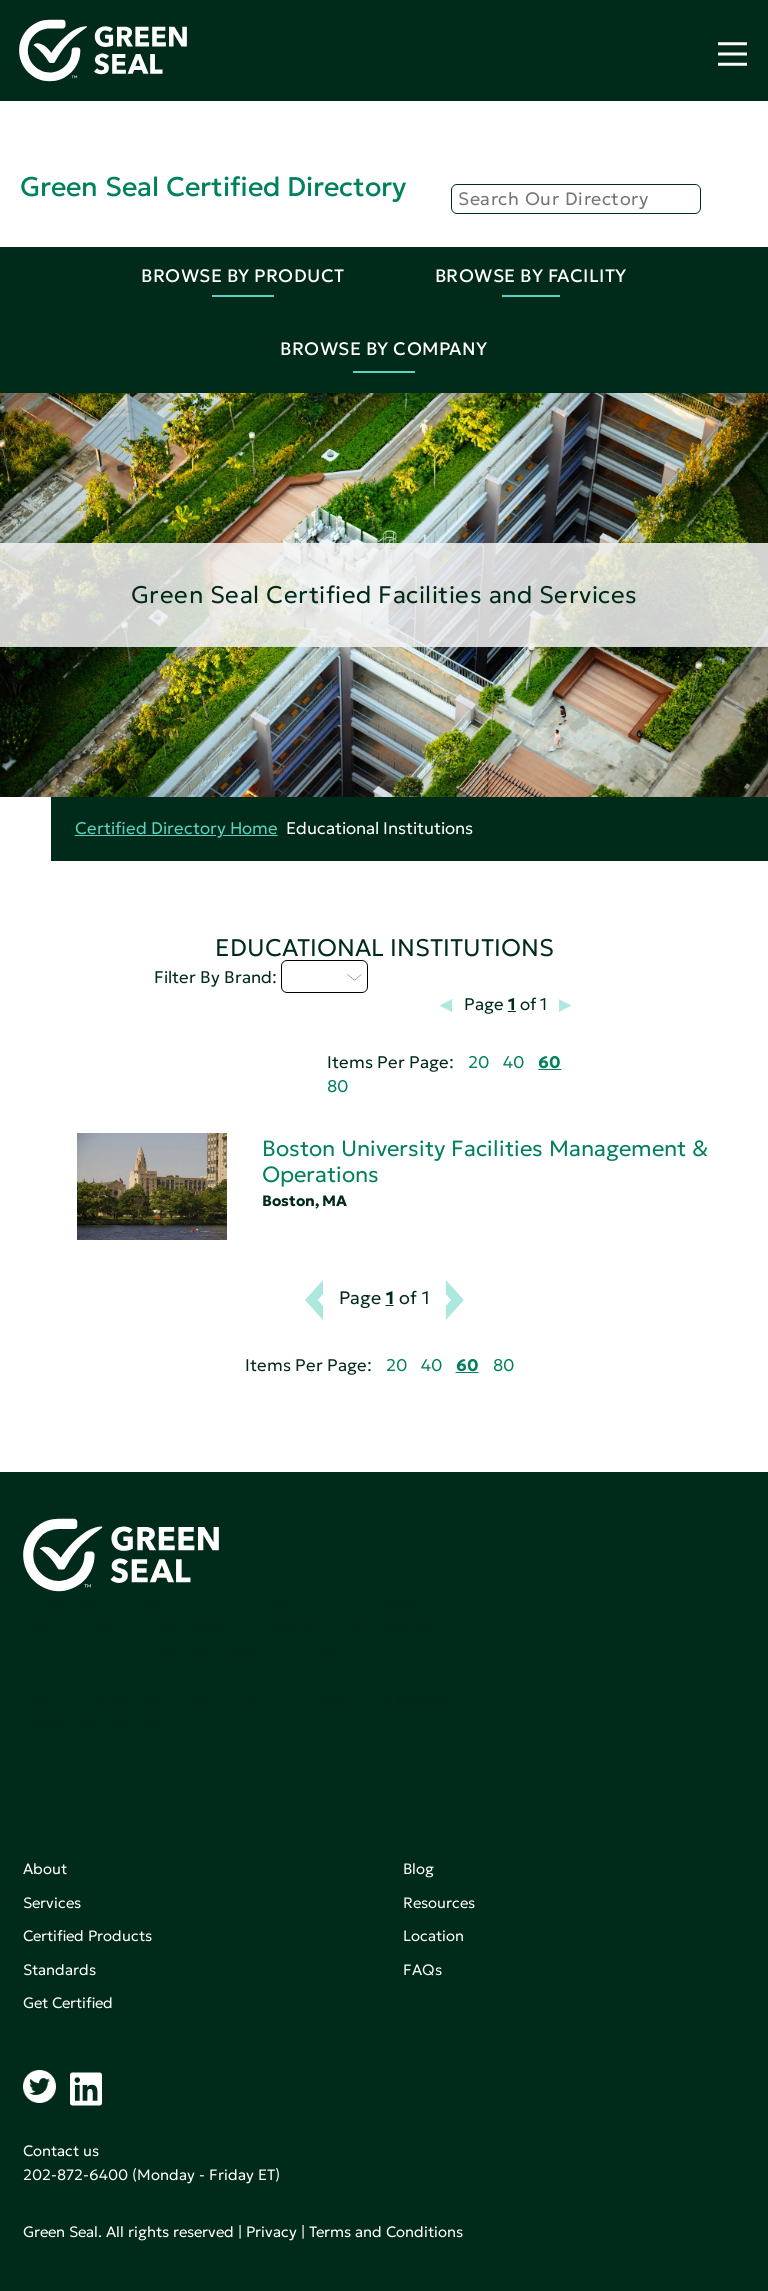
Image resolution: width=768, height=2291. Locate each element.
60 (549, 1062)
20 (478, 1062)
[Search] (576, 199)
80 (337, 1086)
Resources (439, 1902)
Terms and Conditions (386, 2231)
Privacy (271, 2231)
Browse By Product (243, 275)
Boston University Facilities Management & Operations (485, 1161)
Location (433, 1935)
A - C (324, 976)
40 (513, 1062)
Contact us (61, 2150)
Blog (418, 1868)
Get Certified (68, 2002)
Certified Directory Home (176, 828)
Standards (59, 1969)
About (45, 1868)
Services (52, 1902)
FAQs (422, 1969)
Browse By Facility (531, 275)
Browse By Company (384, 348)
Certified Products (87, 1935)
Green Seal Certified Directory (213, 186)
